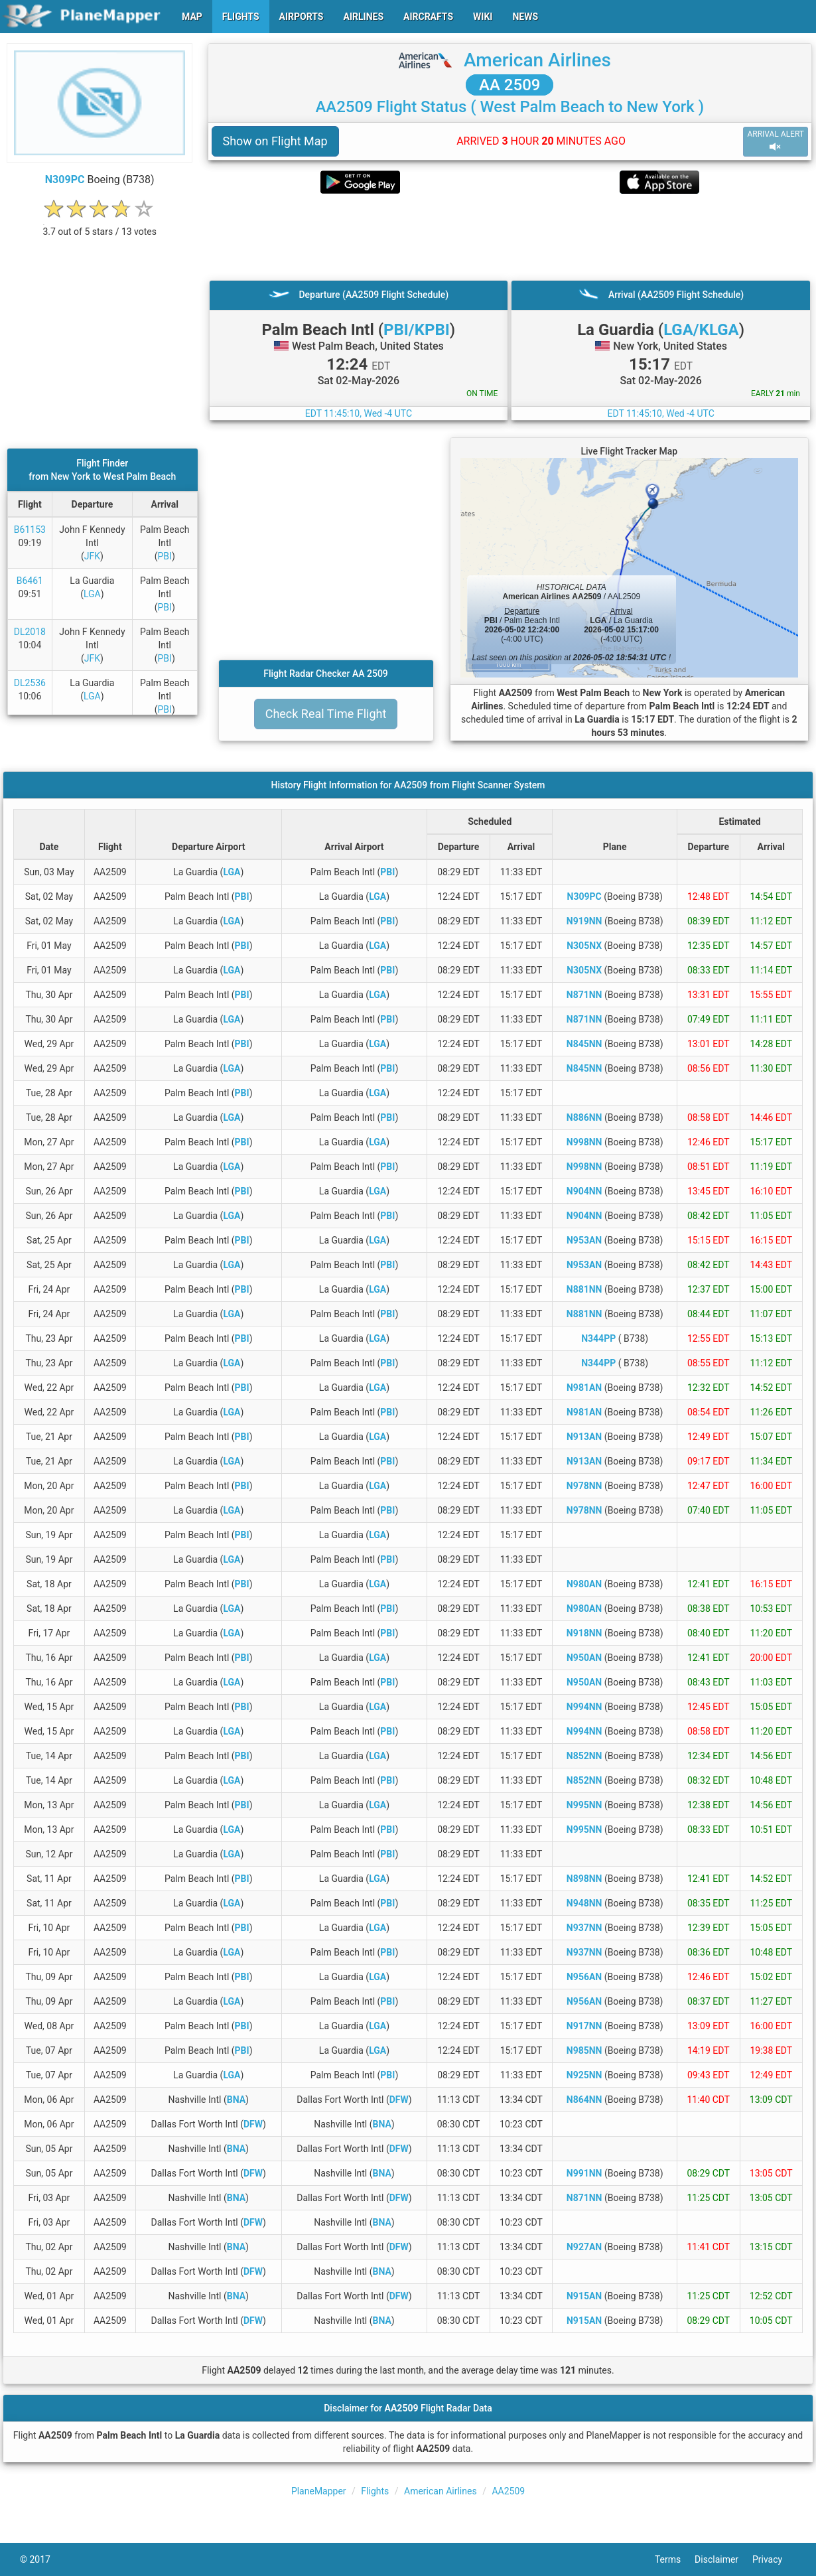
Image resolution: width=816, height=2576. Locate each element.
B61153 (30, 529)
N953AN (584, 1240)
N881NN (584, 1289)
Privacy (774, 2559)
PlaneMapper (318, 2491)
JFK (92, 556)
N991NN (584, 2173)
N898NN (584, 1878)
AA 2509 (509, 85)
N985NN (584, 2050)
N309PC (65, 179)
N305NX (584, 945)
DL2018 (30, 631)
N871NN (584, 994)
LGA (92, 594)
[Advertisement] (510, 237)
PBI (165, 556)
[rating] (99, 224)
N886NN (584, 1117)
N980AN (584, 1584)
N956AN (584, 1976)
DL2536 (30, 683)
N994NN (584, 1706)
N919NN (584, 921)
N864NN (584, 2099)
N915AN (584, 2296)
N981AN (584, 1387)
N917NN (584, 2026)
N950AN (584, 1657)
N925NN (584, 2075)
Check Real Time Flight (326, 714)
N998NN (584, 1142)
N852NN (584, 1756)
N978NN (584, 1485)
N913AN (584, 1436)
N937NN (584, 1927)
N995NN (584, 1805)
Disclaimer (723, 2559)
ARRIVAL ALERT (775, 141)
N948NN (584, 1903)
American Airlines (537, 60)
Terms (675, 2559)
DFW (399, 2099)
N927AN (584, 2247)
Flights (375, 2491)
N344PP (598, 1338)
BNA (236, 2099)
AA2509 (508, 2491)
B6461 (30, 580)
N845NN (584, 1043)
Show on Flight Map (275, 141)
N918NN (584, 1633)
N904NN (584, 1191)
